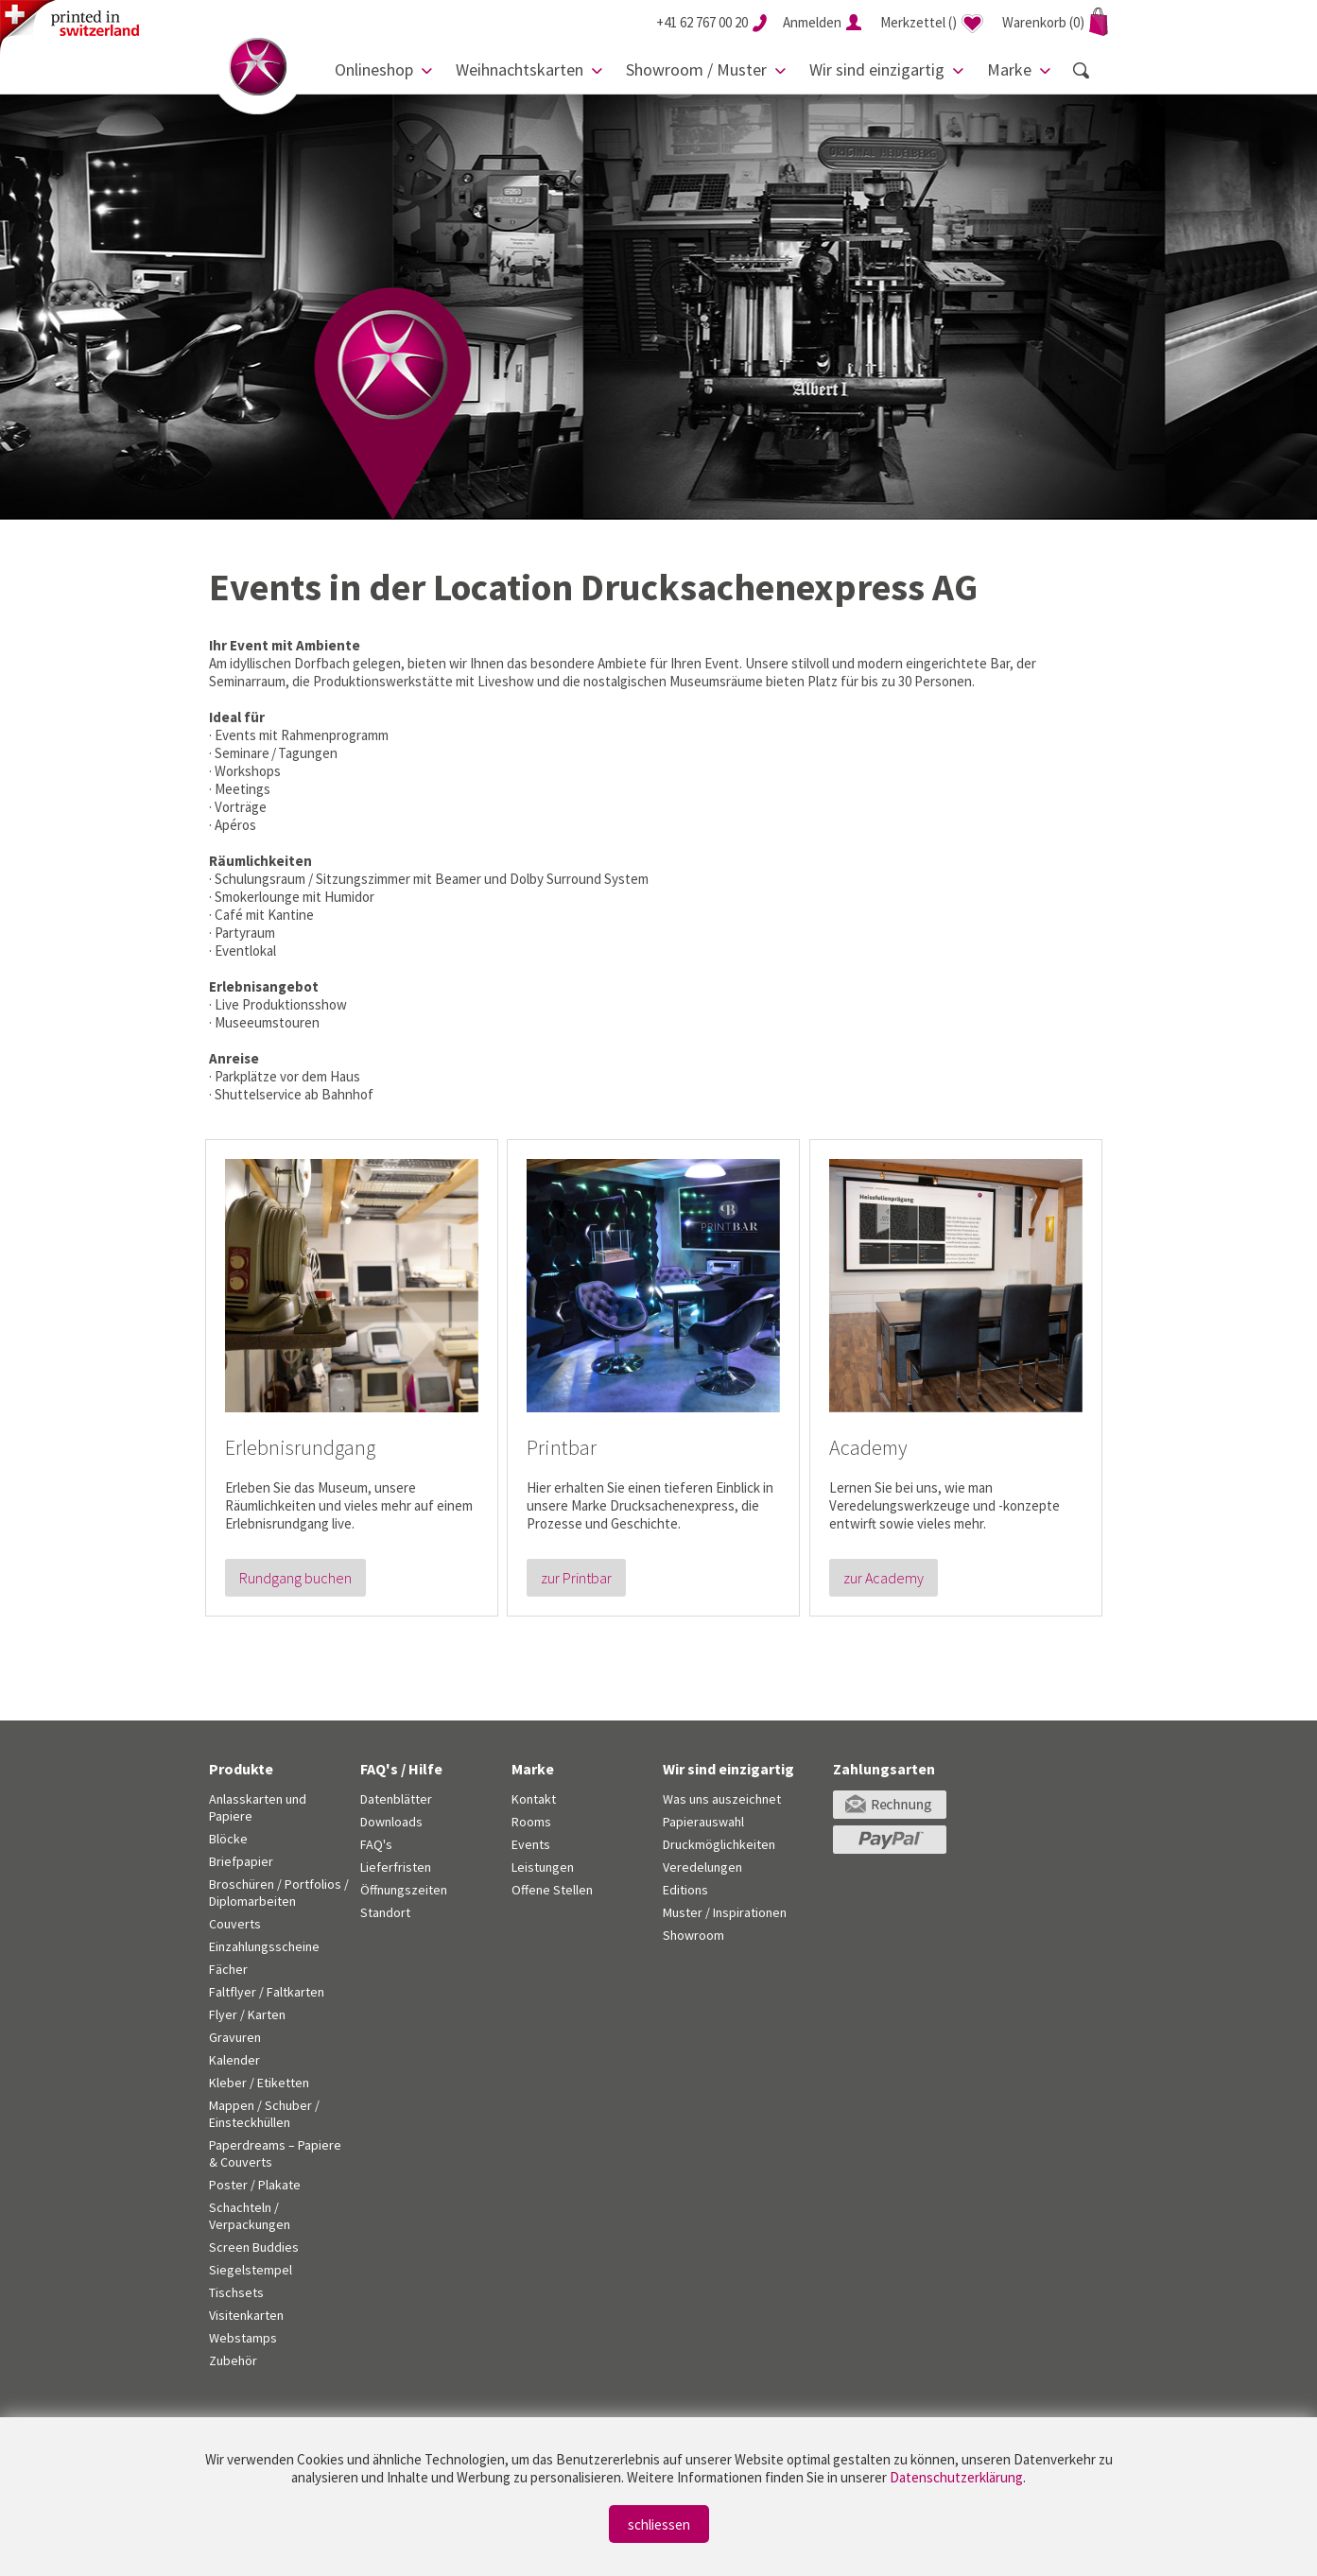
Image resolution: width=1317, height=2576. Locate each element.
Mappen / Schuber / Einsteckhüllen (264, 2114)
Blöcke (228, 1838)
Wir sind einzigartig (876, 69)
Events (530, 1844)
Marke (1009, 69)
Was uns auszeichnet (722, 1798)
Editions (685, 1889)
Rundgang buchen (295, 1577)
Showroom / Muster (696, 69)
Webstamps (243, 2337)
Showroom (693, 1935)
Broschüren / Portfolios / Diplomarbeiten (279, 1893)
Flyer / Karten (247, 2014)
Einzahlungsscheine (264, 1946)
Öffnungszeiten (403, 1889)
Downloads (391, 1821)
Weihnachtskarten (519, 69)
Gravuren (235, 2037)
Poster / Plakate (255, 2184)
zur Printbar (576, 1577)
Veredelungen (702, 1867)
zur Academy (883, 1577)
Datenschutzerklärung (956, 2477)
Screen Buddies (254, 2247)
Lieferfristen (395, 1867)
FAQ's (376, 1844)
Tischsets (236, 2292)
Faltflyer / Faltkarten (266, 1991)
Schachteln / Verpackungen (249, 2216)
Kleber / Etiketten (259, 2082)
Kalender (234, 2059)
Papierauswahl (703, 1821)
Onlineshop (374, 69)
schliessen (659, 2524)
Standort (385, 1912)
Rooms (531, 1821)
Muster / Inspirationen (725, 1912)
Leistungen (542, 1867)
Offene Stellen (552, 1889)
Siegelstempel (250, 2269)
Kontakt (533, 1798)
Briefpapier (241, 1861)
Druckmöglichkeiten (719, 1844)
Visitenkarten (246, 2315)
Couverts (235, 1923)
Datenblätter (396, 1798)
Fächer (228, 1969)
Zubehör (233, 2360)
